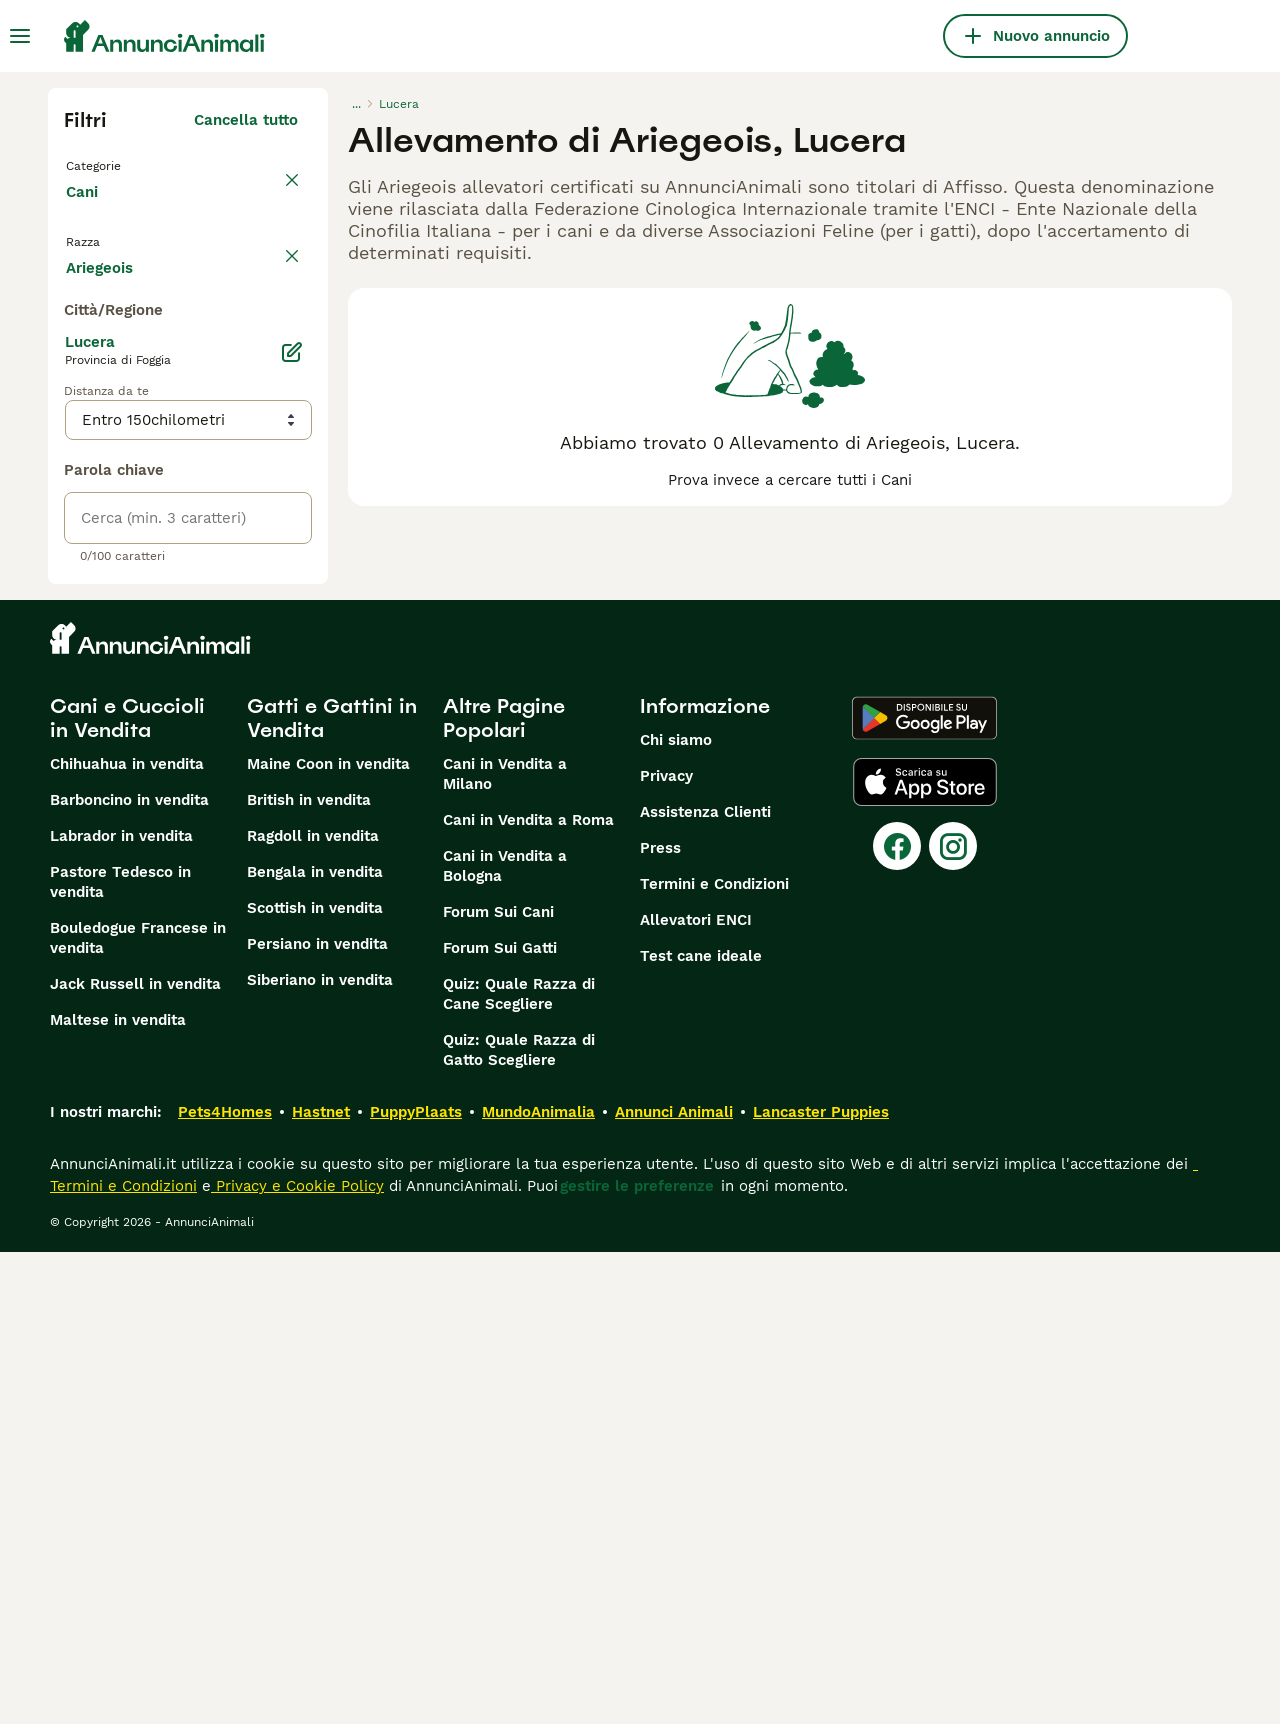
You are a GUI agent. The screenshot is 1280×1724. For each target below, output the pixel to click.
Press (660, 1320)
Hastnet (321, 1584)
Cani (86, 212)
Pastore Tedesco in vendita (120, 1354)
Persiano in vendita (317, 1416)
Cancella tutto (246, 120)
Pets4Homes (225, 1584)
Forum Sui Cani (498, 1384)
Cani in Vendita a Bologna (505, 1338)
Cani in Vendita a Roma (528, 1292)
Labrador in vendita (121, 1308)
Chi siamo (676, 1212)
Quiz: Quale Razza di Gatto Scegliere (519, 1522)
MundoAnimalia (538, 1584)
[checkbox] (76, 372)
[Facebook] (897, 1318)
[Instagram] (953, 1318)
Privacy (666, 1248)
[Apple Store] (925, 1254)
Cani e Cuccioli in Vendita (127, 1190)
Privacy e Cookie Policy (297, 1658)
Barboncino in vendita (129, 1272)
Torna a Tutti (117, 164)
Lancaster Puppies (821, 1584)
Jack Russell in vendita (135, 1456)
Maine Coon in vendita (328, 1236)
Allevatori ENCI (696, 1392)
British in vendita (309, 1272)
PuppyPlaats (416, 1584)
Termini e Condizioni (714, 1356)
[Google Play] (924, 1190)
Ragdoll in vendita (313, 1308)
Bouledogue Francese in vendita (138, 1410)
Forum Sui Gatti (500, 1420)
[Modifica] (292, 824)
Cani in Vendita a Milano (505, 1246)
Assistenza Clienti (705, 1284)
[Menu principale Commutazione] (20, 36)
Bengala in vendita (315, 1344)
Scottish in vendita (315, 1380)
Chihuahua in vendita (127, 1236)
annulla (270, 268)
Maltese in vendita (118, 1492)
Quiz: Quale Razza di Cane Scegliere (519, 1466)
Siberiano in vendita (320, 1452)
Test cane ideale (701, 1428)
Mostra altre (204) (229, 736)
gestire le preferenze (637, 1658)
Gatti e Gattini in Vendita (332, 1190)
